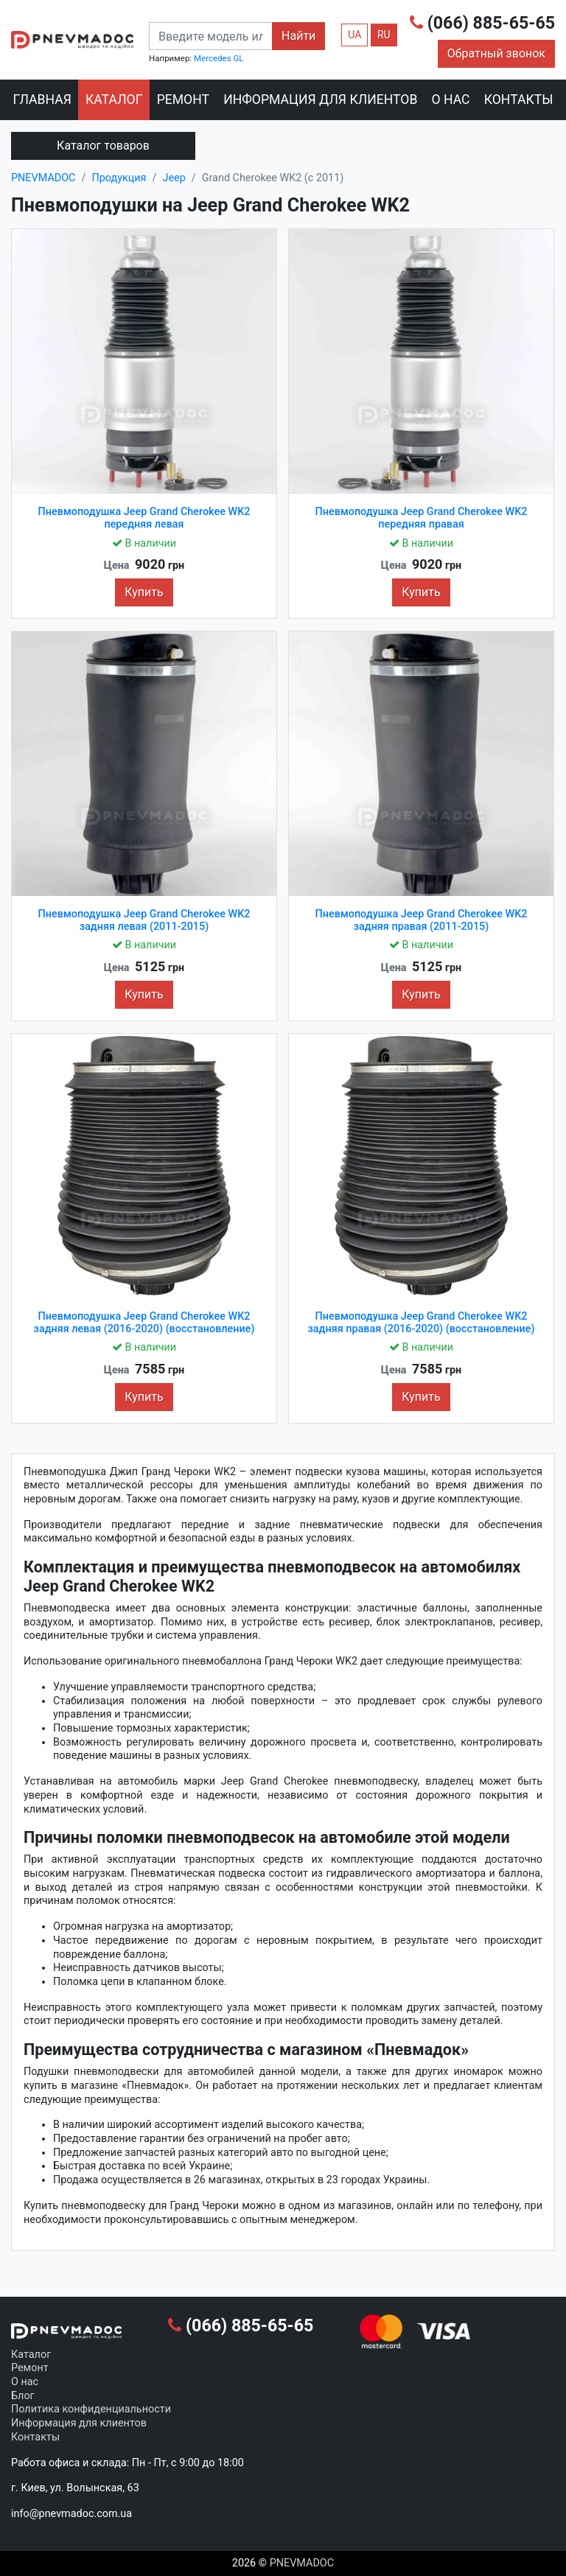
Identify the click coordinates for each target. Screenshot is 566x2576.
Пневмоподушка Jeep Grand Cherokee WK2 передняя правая (421, 518)
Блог (23, 2396)
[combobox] (211, 36)
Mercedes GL (219, 58)
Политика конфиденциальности (91, 2409)
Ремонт (183, 99)
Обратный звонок (496, 53)
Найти (298, 36)
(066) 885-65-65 (482, 23)
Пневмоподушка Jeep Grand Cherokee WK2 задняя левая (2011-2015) (144, 920)
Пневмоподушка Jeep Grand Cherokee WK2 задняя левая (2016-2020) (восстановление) (144, 1322)
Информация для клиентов (320, 99)
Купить (144, 592)
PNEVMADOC (302, 2563)
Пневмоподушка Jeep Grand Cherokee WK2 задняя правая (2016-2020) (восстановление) (421, 1322)
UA (354, 35)
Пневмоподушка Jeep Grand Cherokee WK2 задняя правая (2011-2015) (421, 920)
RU (384, 35)
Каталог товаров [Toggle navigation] (103, 146)
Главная (42, 99)
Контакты (518, 99)
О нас (451, 99)
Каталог (113, 99)
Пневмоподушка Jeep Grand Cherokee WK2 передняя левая (144, 518)
